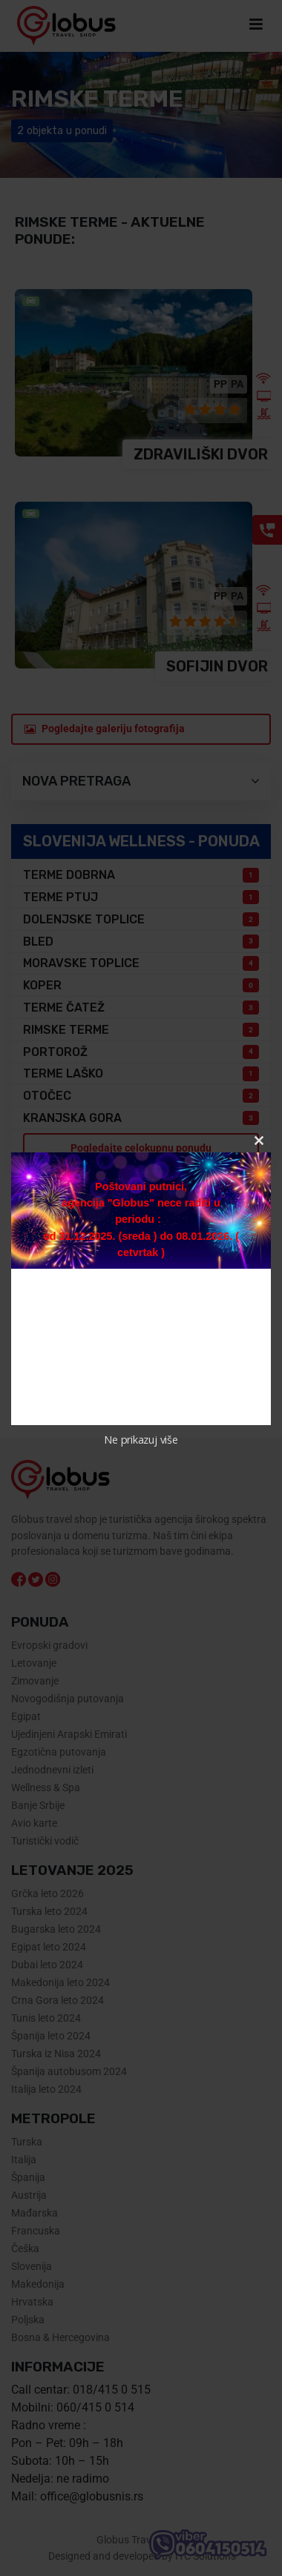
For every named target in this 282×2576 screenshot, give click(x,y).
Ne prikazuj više (140, 1440)
